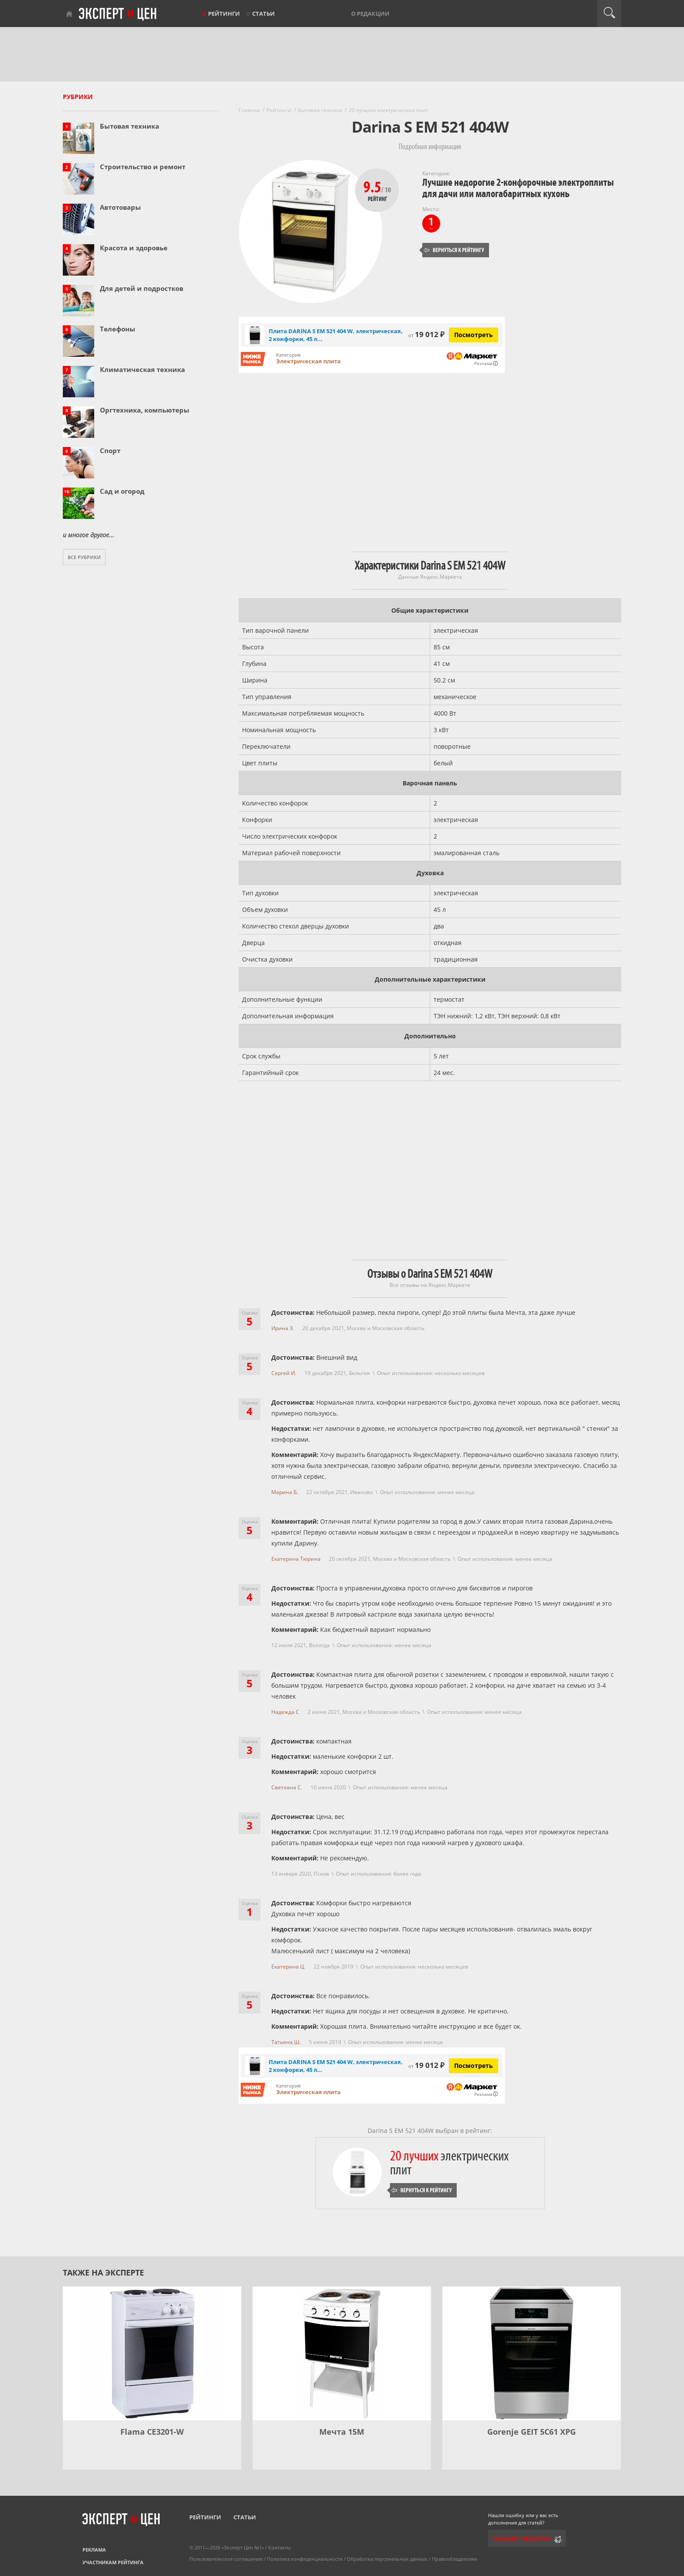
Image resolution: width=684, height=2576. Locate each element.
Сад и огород (122, 491)
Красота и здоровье (134, 247)
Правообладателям (454, 2559)
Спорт (110, 450)
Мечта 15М (341, 2431)
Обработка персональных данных (387, 2559)
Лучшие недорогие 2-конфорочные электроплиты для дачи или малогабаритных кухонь (518, 188)
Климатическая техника (142, 369)
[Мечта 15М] (342, 2353)
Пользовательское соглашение (226, 2559)
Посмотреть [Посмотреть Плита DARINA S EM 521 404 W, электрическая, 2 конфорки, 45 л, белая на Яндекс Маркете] (473, 335)
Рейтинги (224, 13)
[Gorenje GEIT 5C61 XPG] (531, 2353)
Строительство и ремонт (142, 166)
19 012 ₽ (426, 334)
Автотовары (120, 207)
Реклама (94, 2549)
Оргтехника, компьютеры (144, 410)
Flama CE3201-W (152, 2431)
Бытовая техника (129, 126)
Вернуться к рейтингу (454, 250)
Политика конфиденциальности (304, 2559)
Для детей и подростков (141, 288)
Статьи (263, 13)
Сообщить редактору (521, 2538)
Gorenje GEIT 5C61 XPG (531, 2431)
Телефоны (117, 328)
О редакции (370, 13)
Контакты (279, 2547)
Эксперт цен (118, 14)
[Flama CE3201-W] (152, 2353)
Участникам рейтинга (113, 2562)
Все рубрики (84, 557)
